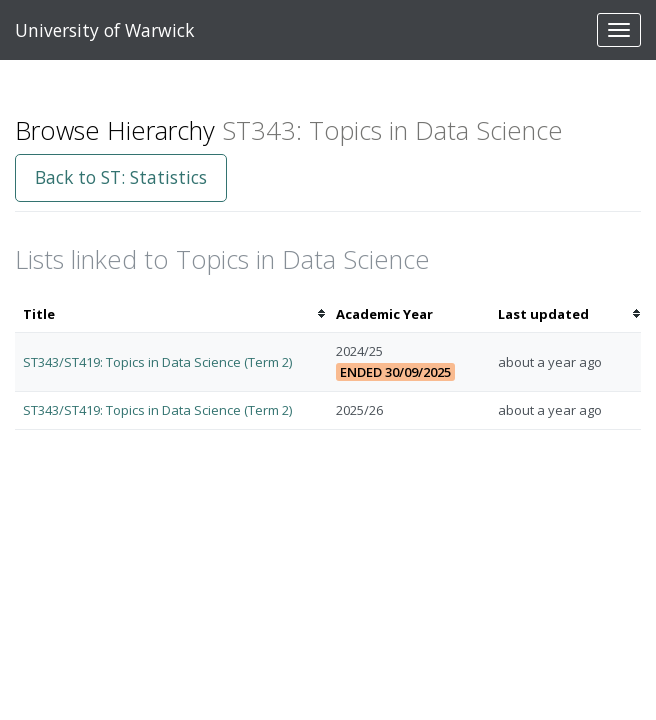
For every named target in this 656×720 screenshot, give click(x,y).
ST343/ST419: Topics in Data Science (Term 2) (157, 362)
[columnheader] (171, 314)
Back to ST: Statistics (121, 177)
